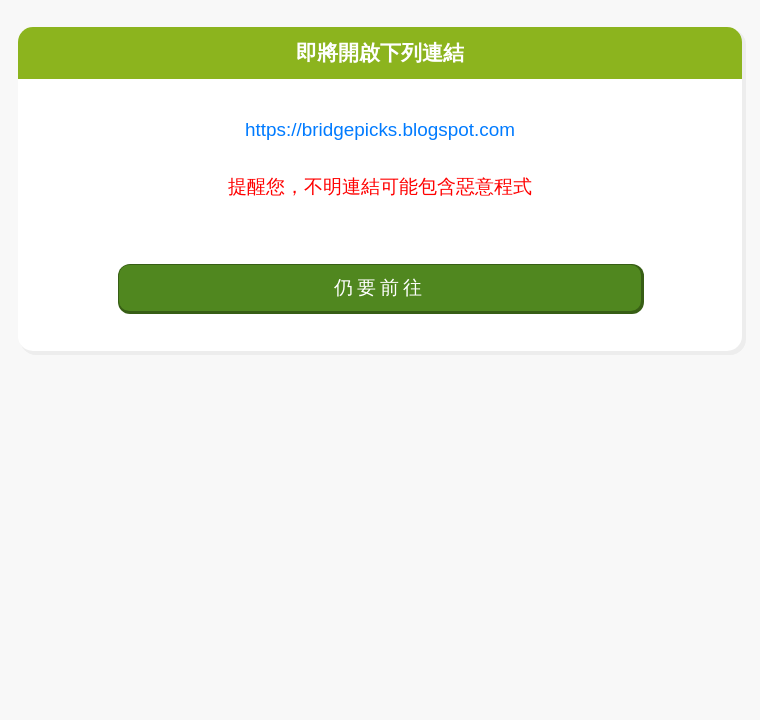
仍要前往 (379, 287)
